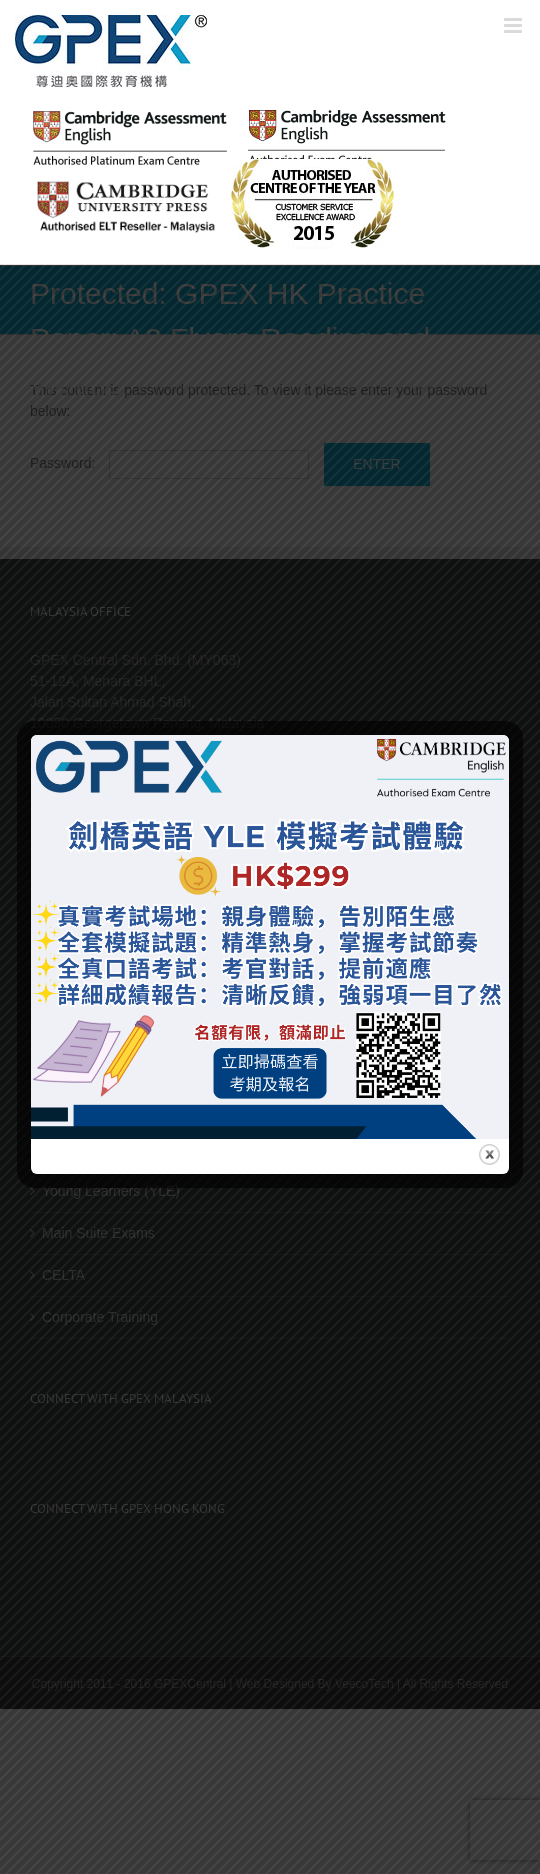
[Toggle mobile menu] (514, 25)
